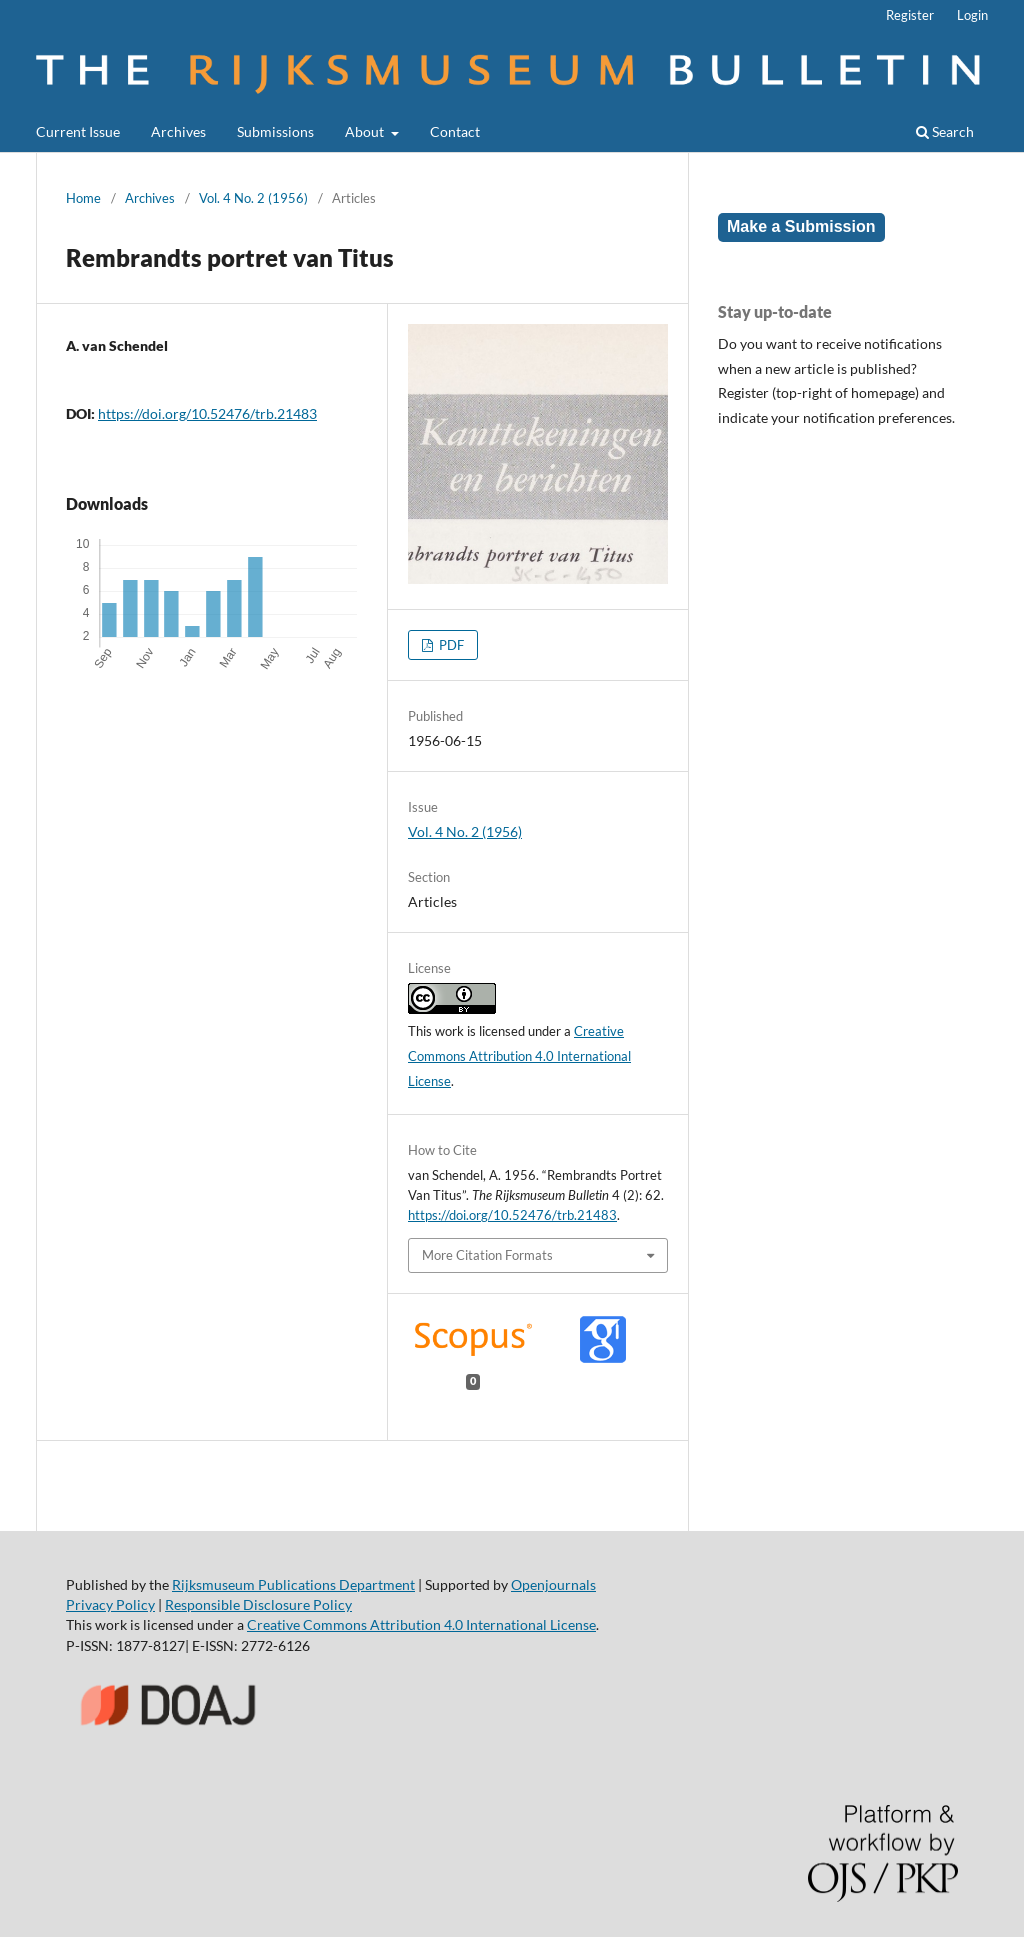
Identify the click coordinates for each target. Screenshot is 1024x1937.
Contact (455, 131)
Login (972, 15)
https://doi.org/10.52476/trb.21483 (207, 413)
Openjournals (553, 1584)
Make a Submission (801, 226)
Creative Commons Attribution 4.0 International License (519, 1056)
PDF (450, 645)
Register (910, 15)
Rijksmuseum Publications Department (293, 1584)
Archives (178, 131)
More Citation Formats (487, 1255)
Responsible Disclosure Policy (258, 1604)
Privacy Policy (110, 1604)
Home (83, 198)
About (366, 131)
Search (945, 131)
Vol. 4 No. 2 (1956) (253, 198)
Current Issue (78, 131)
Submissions (275, 131)
